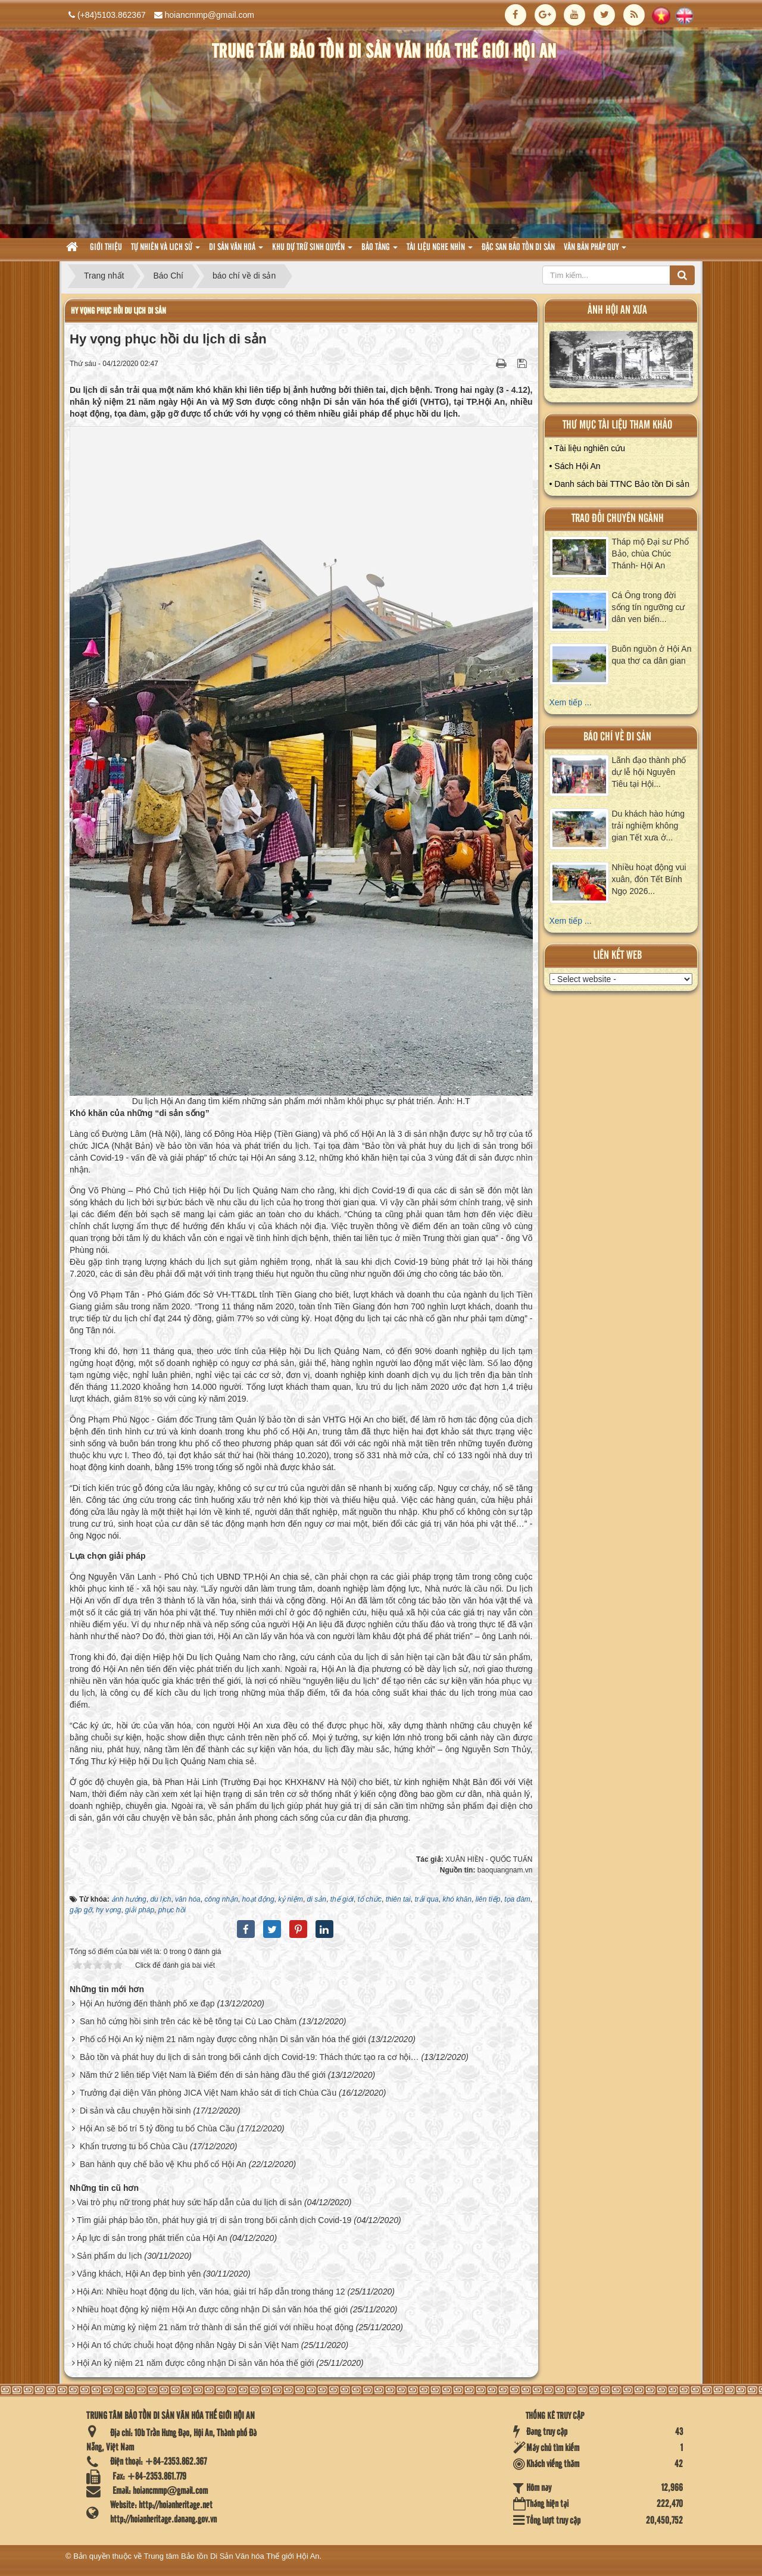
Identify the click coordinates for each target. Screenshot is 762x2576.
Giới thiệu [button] (106, 247)
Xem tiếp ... (570, 702)
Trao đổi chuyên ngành (618, 519)
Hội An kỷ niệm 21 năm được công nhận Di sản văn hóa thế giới (195, 2363)
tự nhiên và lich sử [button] (165, 250)
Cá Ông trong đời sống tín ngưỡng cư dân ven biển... (648, 607)
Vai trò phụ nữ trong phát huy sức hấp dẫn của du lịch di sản (189, 2202)
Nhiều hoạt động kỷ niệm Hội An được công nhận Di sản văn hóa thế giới (212, 2309)
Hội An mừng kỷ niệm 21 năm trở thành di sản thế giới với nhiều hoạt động (215, 2327)
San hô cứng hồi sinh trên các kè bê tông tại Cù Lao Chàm (188, 2021)
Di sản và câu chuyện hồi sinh (135, 2110)
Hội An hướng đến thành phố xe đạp (147, 2003)
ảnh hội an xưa (617, 310)
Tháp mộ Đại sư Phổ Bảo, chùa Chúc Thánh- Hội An (650, 553)
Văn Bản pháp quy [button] (595, 250)
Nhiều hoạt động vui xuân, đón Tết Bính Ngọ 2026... (649, 879)
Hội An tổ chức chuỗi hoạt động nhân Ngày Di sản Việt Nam (188, 2345)
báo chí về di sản (617, 737)
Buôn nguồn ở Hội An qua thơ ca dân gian (652, 654)
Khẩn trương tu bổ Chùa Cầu (134, 2146)
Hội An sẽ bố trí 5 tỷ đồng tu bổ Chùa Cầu (157, 2128)
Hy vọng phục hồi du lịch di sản (118, 311)
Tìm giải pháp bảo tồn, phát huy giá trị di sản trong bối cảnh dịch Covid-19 (214, 2220)
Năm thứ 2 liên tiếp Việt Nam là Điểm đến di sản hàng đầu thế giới (203, 2075)
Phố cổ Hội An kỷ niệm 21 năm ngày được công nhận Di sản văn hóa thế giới (223, 2039)
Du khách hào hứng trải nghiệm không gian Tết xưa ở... (648, 825)
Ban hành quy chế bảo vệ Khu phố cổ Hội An (163, 2164)
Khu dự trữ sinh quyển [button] (312, 250)
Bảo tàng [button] (379, 250)
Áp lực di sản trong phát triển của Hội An (152, 2238)
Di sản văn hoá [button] (236, 250)
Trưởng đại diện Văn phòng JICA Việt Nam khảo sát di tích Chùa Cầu (208, 2092)
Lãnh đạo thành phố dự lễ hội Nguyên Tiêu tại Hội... (649, 772)
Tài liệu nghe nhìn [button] (440, 250)
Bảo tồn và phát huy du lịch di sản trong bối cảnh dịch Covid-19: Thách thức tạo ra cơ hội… (249, 2057)
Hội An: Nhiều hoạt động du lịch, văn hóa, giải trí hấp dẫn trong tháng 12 (211, 2291)
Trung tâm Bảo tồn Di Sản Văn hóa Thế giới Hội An (232, 2556)
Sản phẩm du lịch (109, 2256)
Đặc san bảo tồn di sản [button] (518, 247)
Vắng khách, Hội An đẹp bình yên (139, 2273)
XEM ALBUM (621, 362)
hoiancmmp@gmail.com (209, 15)
